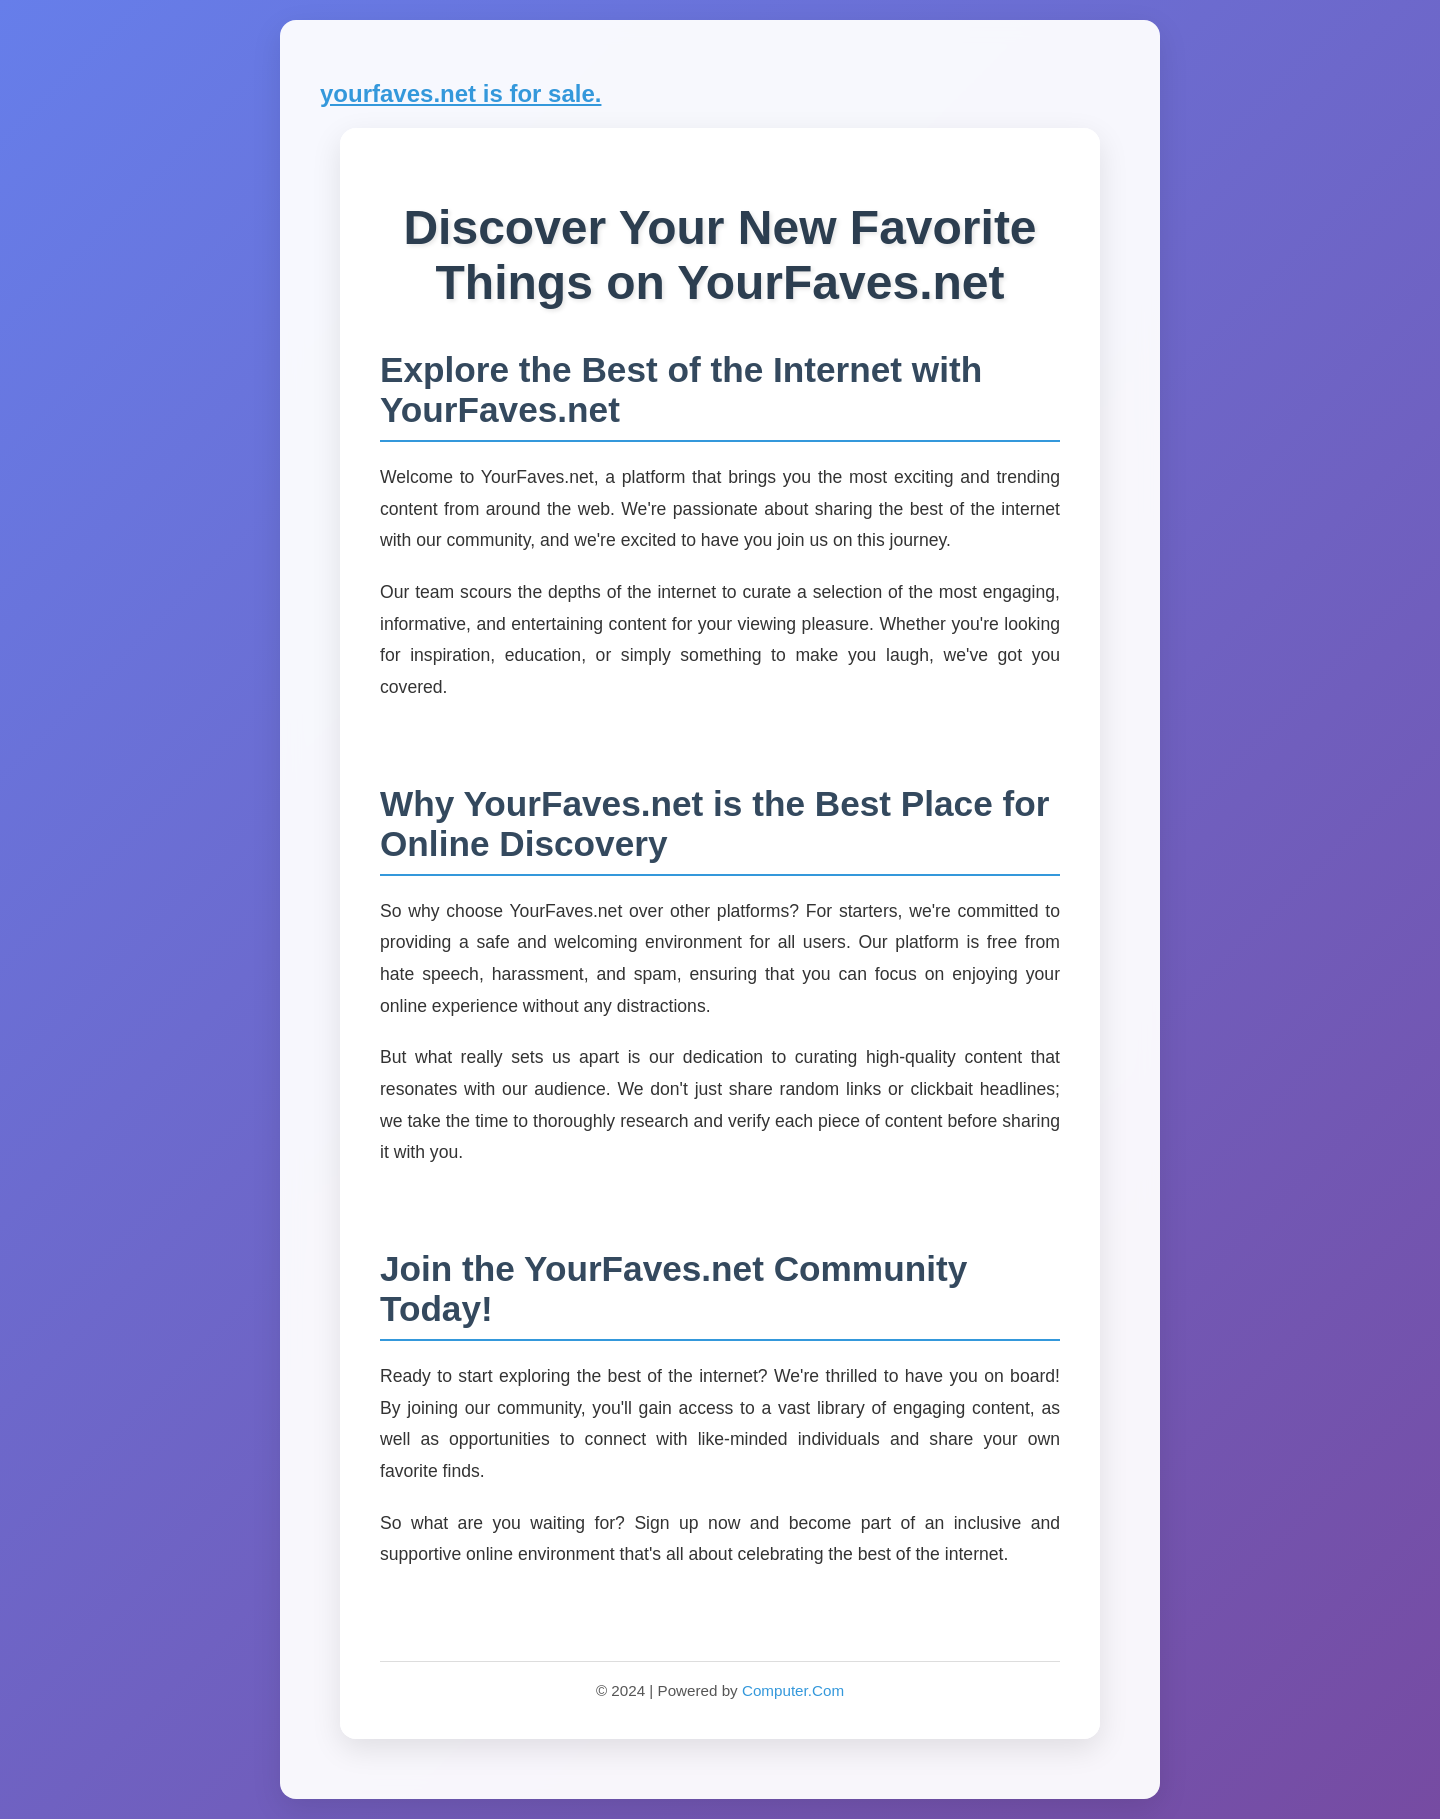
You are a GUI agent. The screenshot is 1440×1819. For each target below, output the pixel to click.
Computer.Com (793, 1690)
